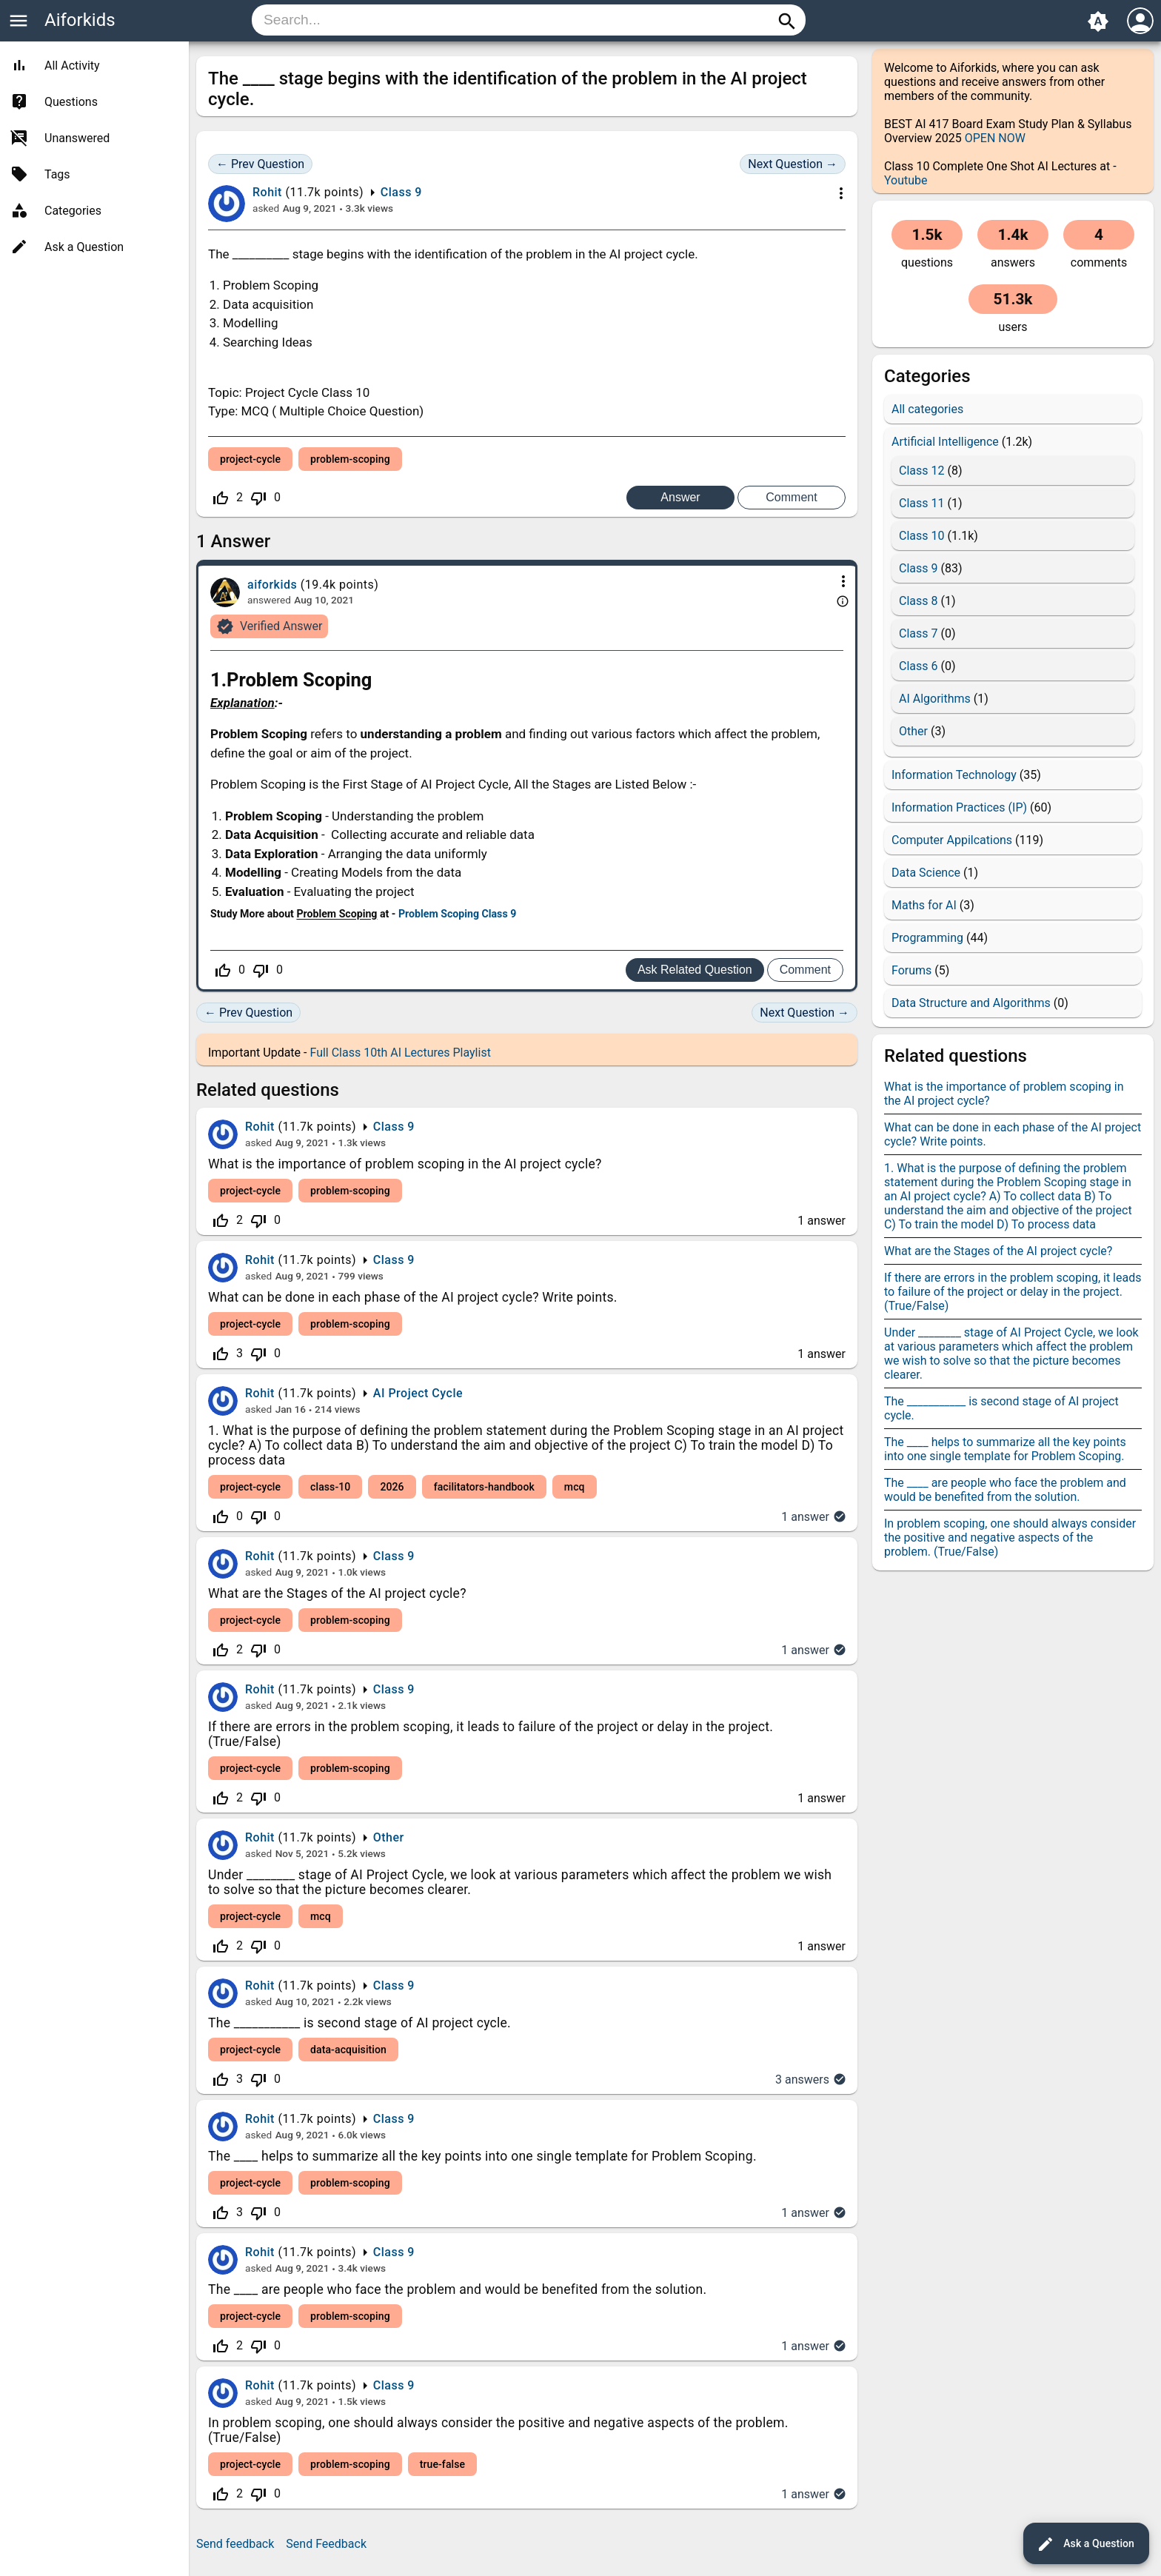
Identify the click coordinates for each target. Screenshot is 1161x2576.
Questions (71, 102)
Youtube (906, 180)
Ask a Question (1085, 2544)
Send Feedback (326, 2544)
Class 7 (918, 633)
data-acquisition (348, 2049)
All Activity (72, 65)
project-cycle (250, 459)
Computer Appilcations (951, 840)
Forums (911, 970)
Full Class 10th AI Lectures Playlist (400, 1053)
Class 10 (921, 536)
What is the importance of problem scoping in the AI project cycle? (405, 1164)
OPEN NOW (995, 138)
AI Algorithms (935, 699)
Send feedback (235, 2544)
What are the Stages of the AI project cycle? (337, 1593)
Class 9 (401, 192)
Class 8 (918, 601)
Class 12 (921, 471)
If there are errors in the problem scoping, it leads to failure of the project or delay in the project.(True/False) (1012, 1292)
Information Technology (954, 775)
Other (388, 1837)
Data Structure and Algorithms (971, 1003)
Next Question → (792, 164)
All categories (927, 409)
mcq (574, 1487)
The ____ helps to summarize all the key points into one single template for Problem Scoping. (482, 2156)
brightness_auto (1098, 21)
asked (265, 208)
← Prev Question (260, 164)
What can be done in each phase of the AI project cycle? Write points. (413, 1297)
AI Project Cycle (418, 1393)
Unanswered (77, 138)
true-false (442, 2464)
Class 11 (921, 503)
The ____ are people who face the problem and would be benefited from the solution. (457, 2289)
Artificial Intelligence (945, 442)
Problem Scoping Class (453, 914)
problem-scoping (350, 459)
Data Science (925, 873)
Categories (72, 211)
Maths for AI (924, 905)
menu (18, 21)
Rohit (260, 1127)
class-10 (330, 1487)
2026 (392, 1487)
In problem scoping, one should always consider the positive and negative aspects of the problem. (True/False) (1010, 1537)
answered (269, 600)
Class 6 (918, 666)
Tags (57, 174)
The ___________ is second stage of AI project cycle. (359, 2022)
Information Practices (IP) (959, 807)
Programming (927, 938)
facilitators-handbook (484, 1487)
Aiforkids (80, 20)
